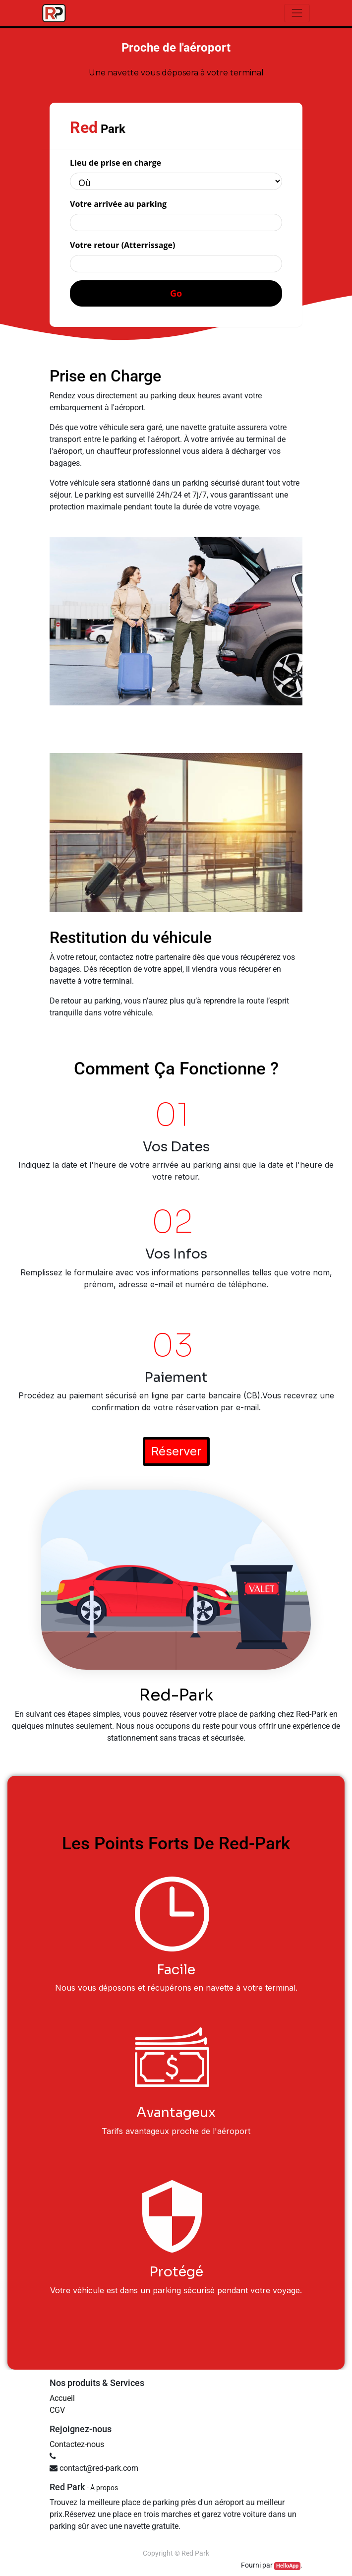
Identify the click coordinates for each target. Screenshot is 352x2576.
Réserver (176, 1451)
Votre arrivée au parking (118, 203)
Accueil (62, 2398)
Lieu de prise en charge (115, 162)
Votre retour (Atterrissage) (122, 245)
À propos (104, 2488)
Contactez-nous (77, 2444)
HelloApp (287, 2566)
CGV (57, 2410)
